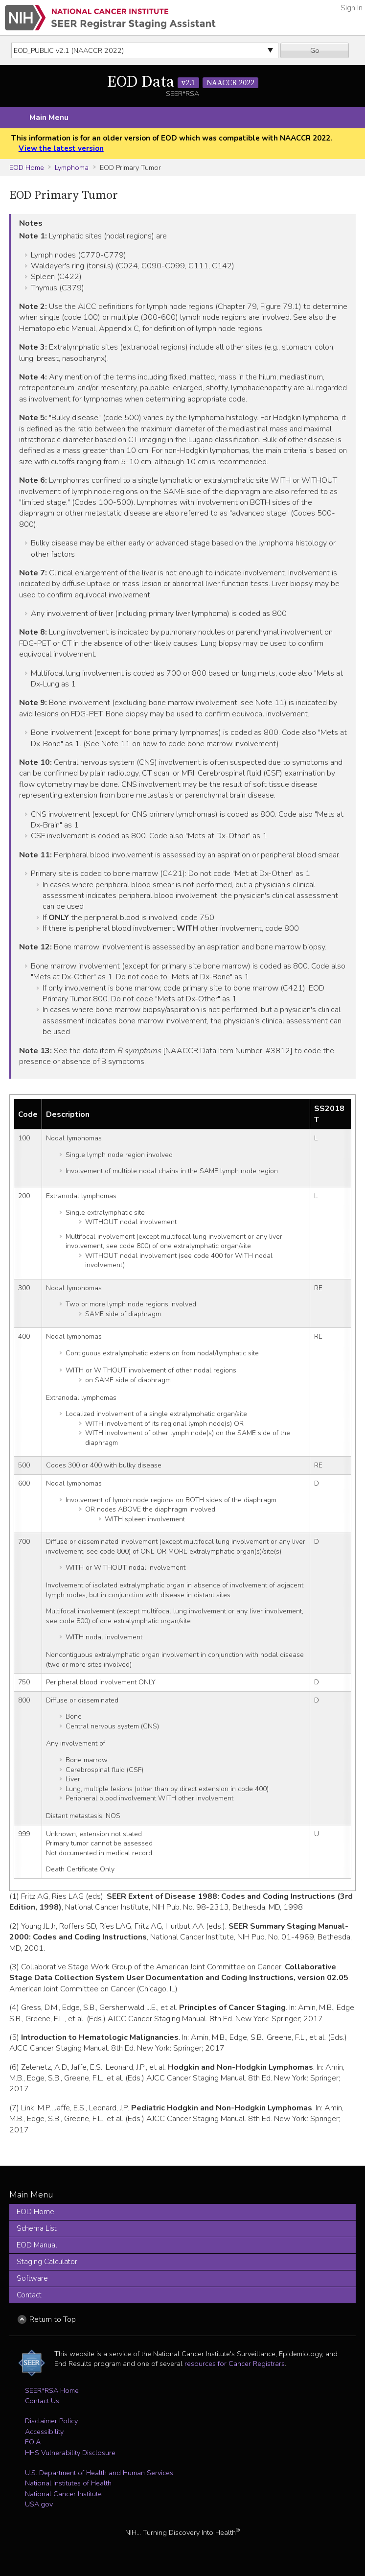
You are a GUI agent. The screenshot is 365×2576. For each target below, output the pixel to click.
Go (314, 50)
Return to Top (52, 2319)
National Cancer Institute (63, 2494)
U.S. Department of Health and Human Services (99, 2473)
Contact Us (42, 2401)
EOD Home (26, 167)
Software (32, 2278)
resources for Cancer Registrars (234, 2363)
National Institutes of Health (68, 2483)
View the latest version (61, 148)
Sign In (352, 7)
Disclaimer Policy (51, 2421)
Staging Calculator (47, 2262)
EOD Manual (37, 2245)
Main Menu (48, 117)
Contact (29, 2295)
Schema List (37, 2228)
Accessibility (44, 2431)
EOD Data (182, 82)
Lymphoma (72, 167)
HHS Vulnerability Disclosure (70, 2453)
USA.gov (39, 2504)
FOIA (33, 2442)
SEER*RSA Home (52, 2390)
